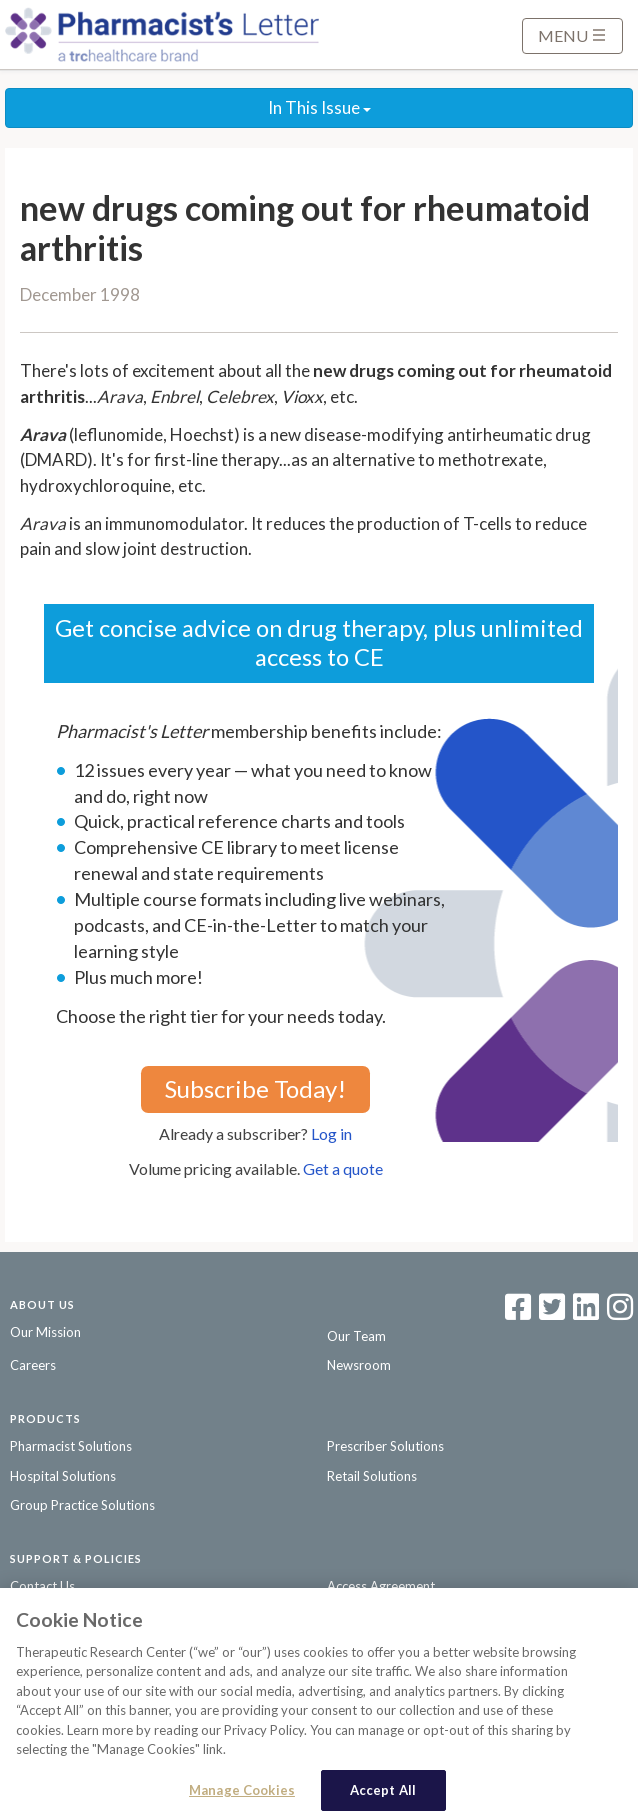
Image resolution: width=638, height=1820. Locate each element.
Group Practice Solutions (82, 1505)
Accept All (383, 1794)
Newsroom (359, 1365)
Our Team (356, 1336)
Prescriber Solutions (385, 1446)
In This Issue (319, 107)
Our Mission (45, 1332)
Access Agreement (381, 1586)
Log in (331, 1133)
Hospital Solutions (63, 1476)
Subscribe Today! (255, 1088)
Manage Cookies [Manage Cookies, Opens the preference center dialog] (242, 1794)
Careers (33, 1365)
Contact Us (42, 1586)
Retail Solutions (372, 1476)
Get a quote (343, 1168)
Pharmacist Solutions (71, 1446)
